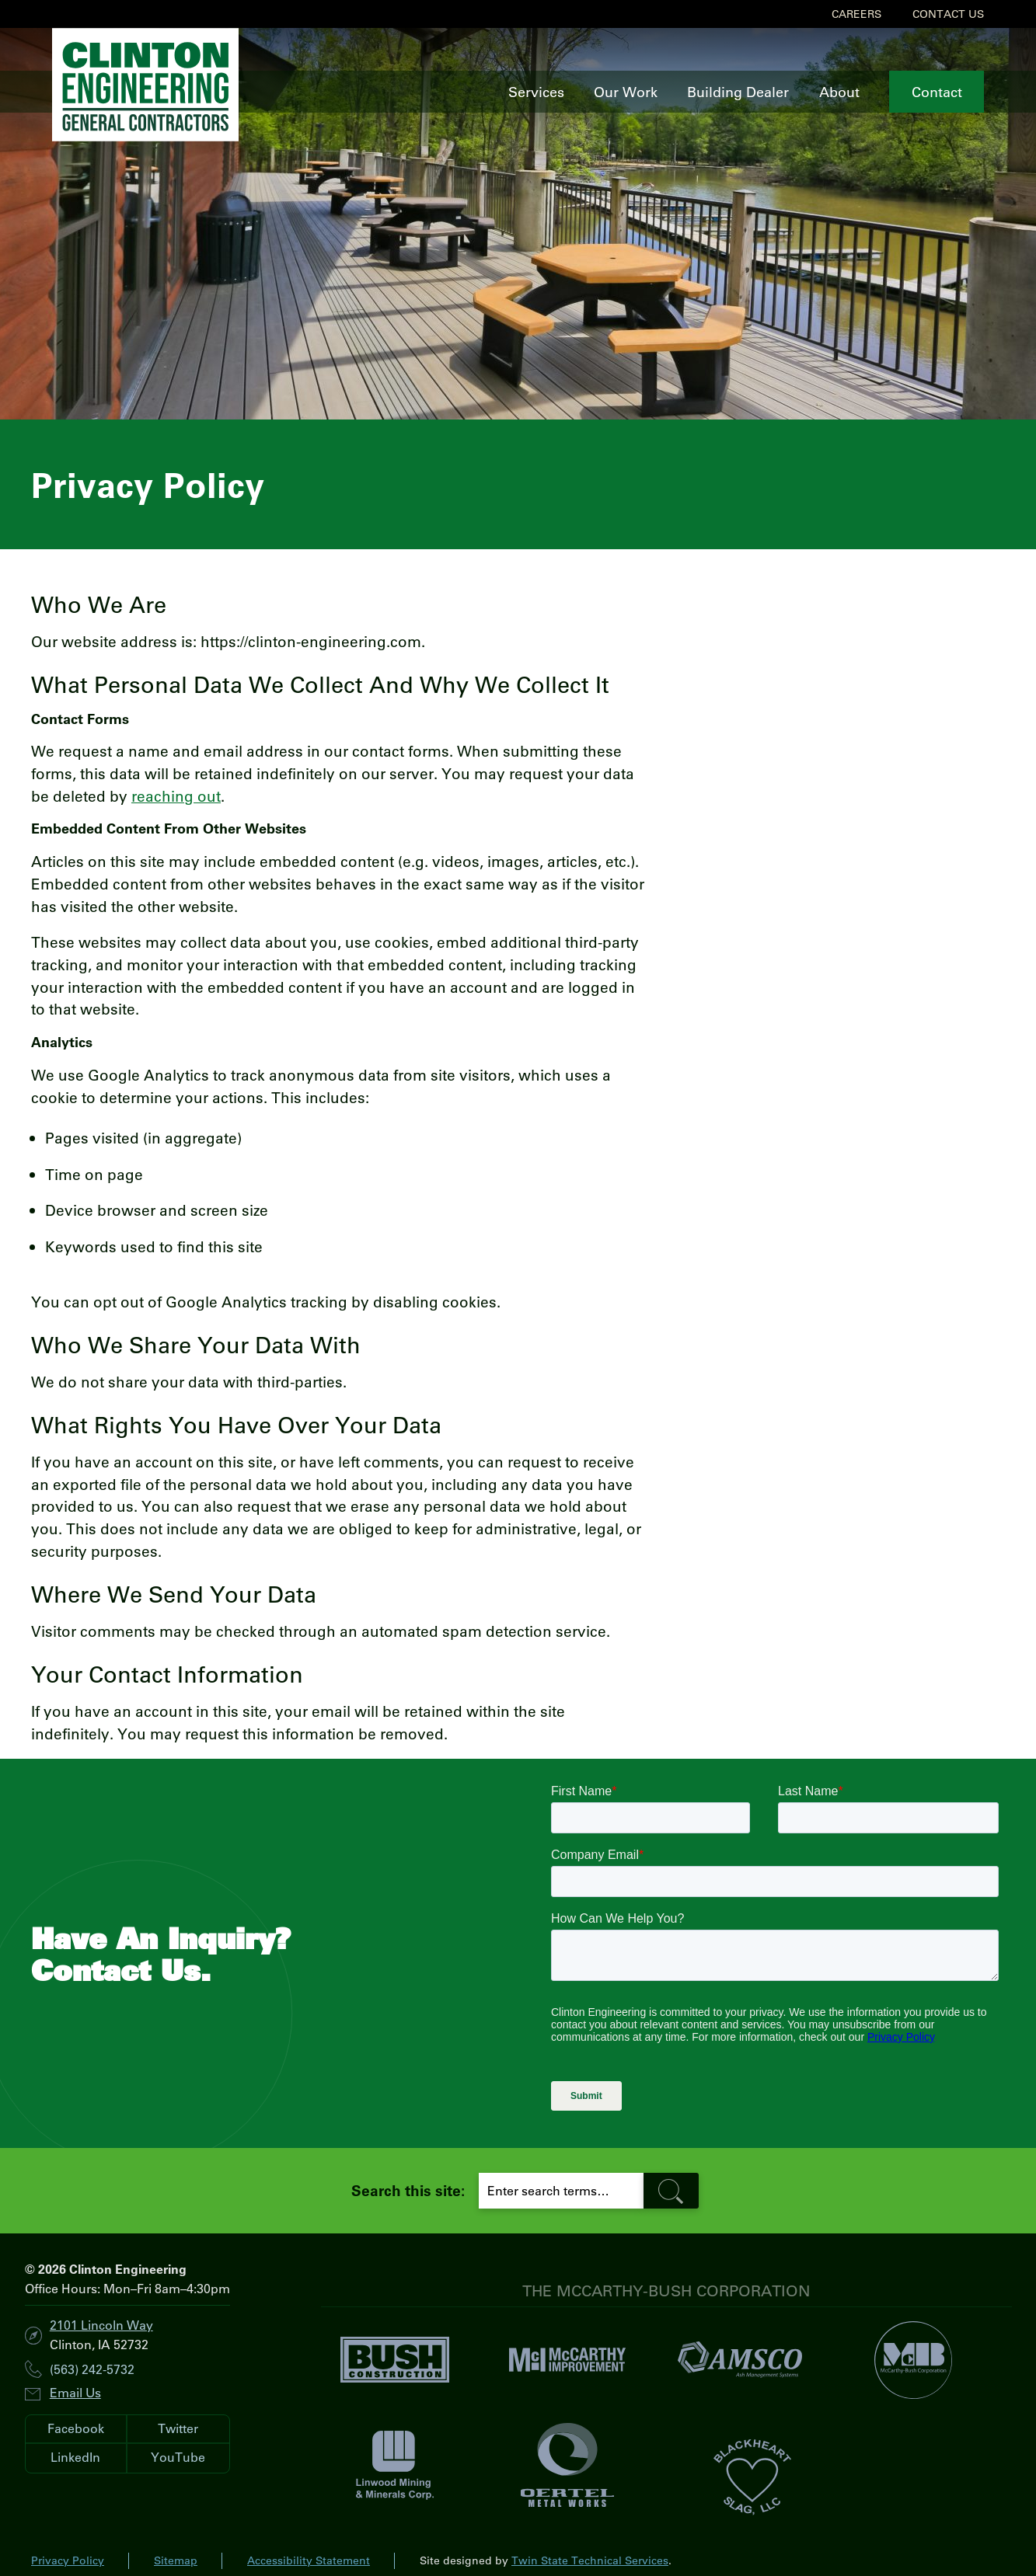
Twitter (178, 2428)
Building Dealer (738, 91)
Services (536, 91)
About (839, 91)
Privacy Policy (67, 2560)
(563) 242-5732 (92, 2370)
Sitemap (175, 2560)
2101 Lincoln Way (101, 2325)
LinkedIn (75, 2457)
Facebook (75, 2428)
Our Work (626, 91)
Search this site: (408, 2190)
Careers (856, 14)
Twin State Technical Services (589, 2560)
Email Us (75, 2392)
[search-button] (671, 2191)
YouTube (178, 2457)
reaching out (176, 796)
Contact (937, 91)
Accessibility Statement (308, 2560)
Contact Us (948, 14)
